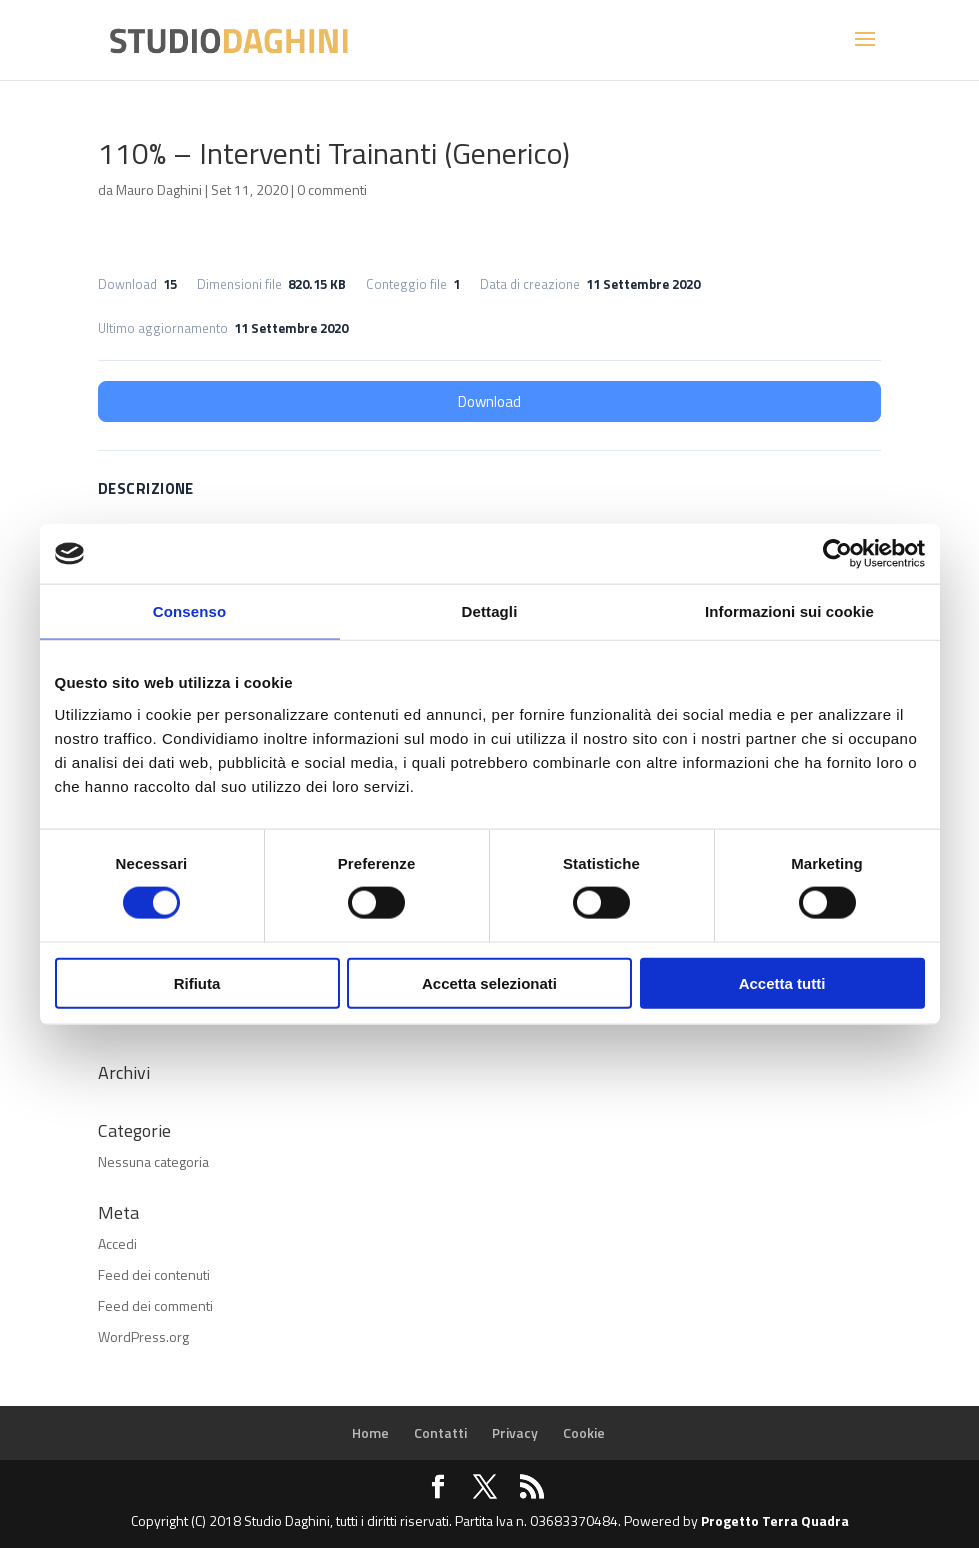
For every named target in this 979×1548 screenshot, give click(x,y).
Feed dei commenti (155, 1305)
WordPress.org (143, 1336)
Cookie (584, 1432)
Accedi (117, 1243)
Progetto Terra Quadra (775, 1520)
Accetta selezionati (489, 982)
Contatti (440, 1432)
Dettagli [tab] (490, 611)
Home (370, 1432)
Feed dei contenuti (154, 1274)
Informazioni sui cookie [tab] (789, 611)
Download (489, 401)
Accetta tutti (782, 982)
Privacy (515, 1432)
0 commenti (332, 189)
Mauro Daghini (159, 189)
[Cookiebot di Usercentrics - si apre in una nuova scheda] (837, 554)
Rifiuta (197, 982)
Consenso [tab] (189, 611)
